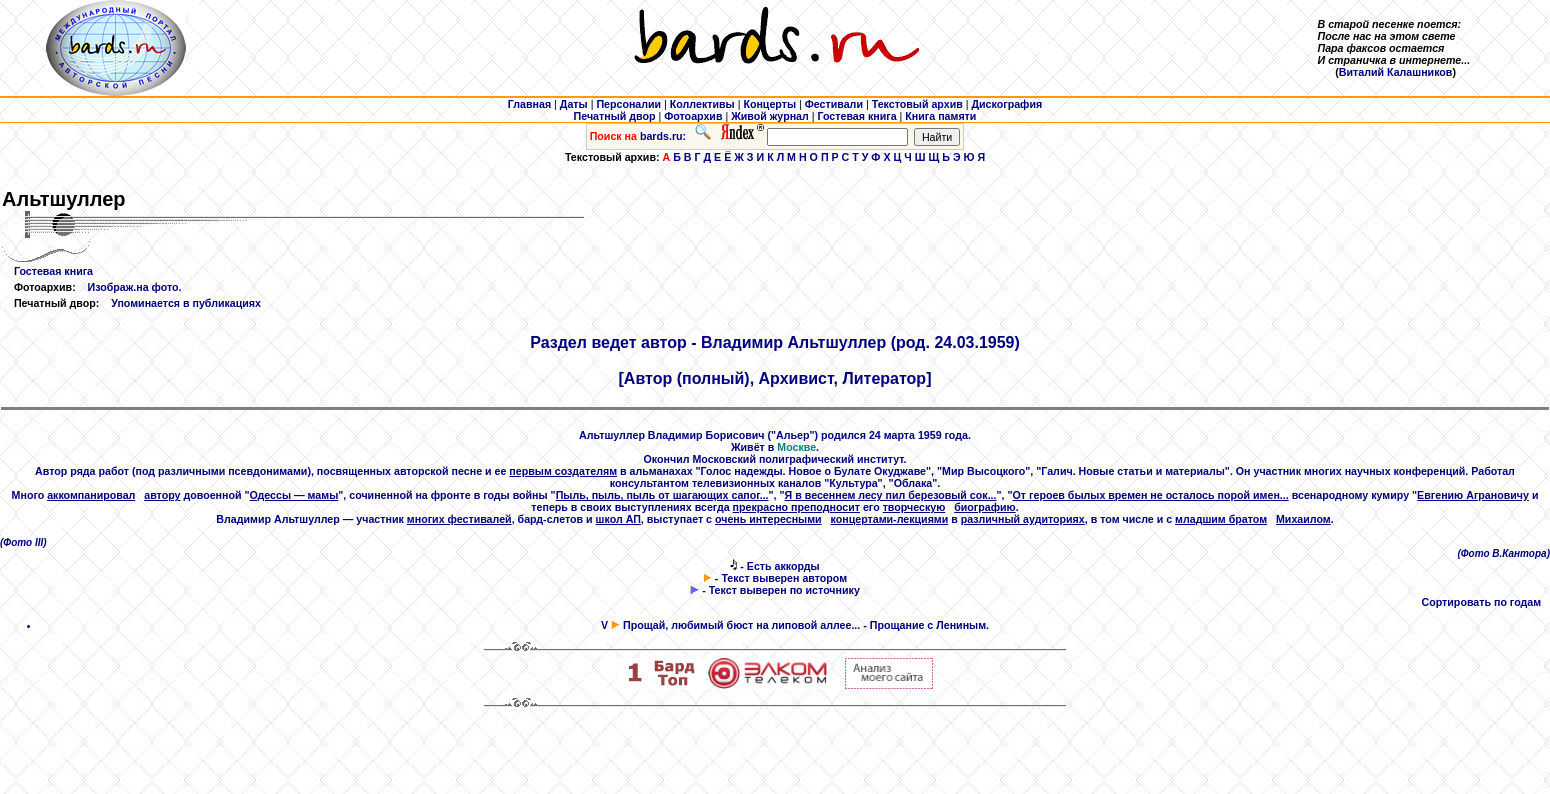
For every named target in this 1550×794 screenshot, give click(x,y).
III (39, 542)
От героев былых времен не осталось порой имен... (1151, 495)
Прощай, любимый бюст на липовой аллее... (741, 625)
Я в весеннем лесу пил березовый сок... (891, 495)
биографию (985, 507)
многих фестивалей (459, 519)
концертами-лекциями (890, 519)
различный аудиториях (1023, 519)
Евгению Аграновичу (1473, 495)
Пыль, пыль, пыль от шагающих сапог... (662, 495)
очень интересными (768, 519)
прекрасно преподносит (796, 507)
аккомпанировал (91, 495)
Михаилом (1303, 519)
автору (162, 495)
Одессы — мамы (294, 495)
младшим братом (1221, 519)
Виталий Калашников (1396, 72)
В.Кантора (1519, 553)
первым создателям (563, 471)
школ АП (618, 519)
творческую (914, 507)
